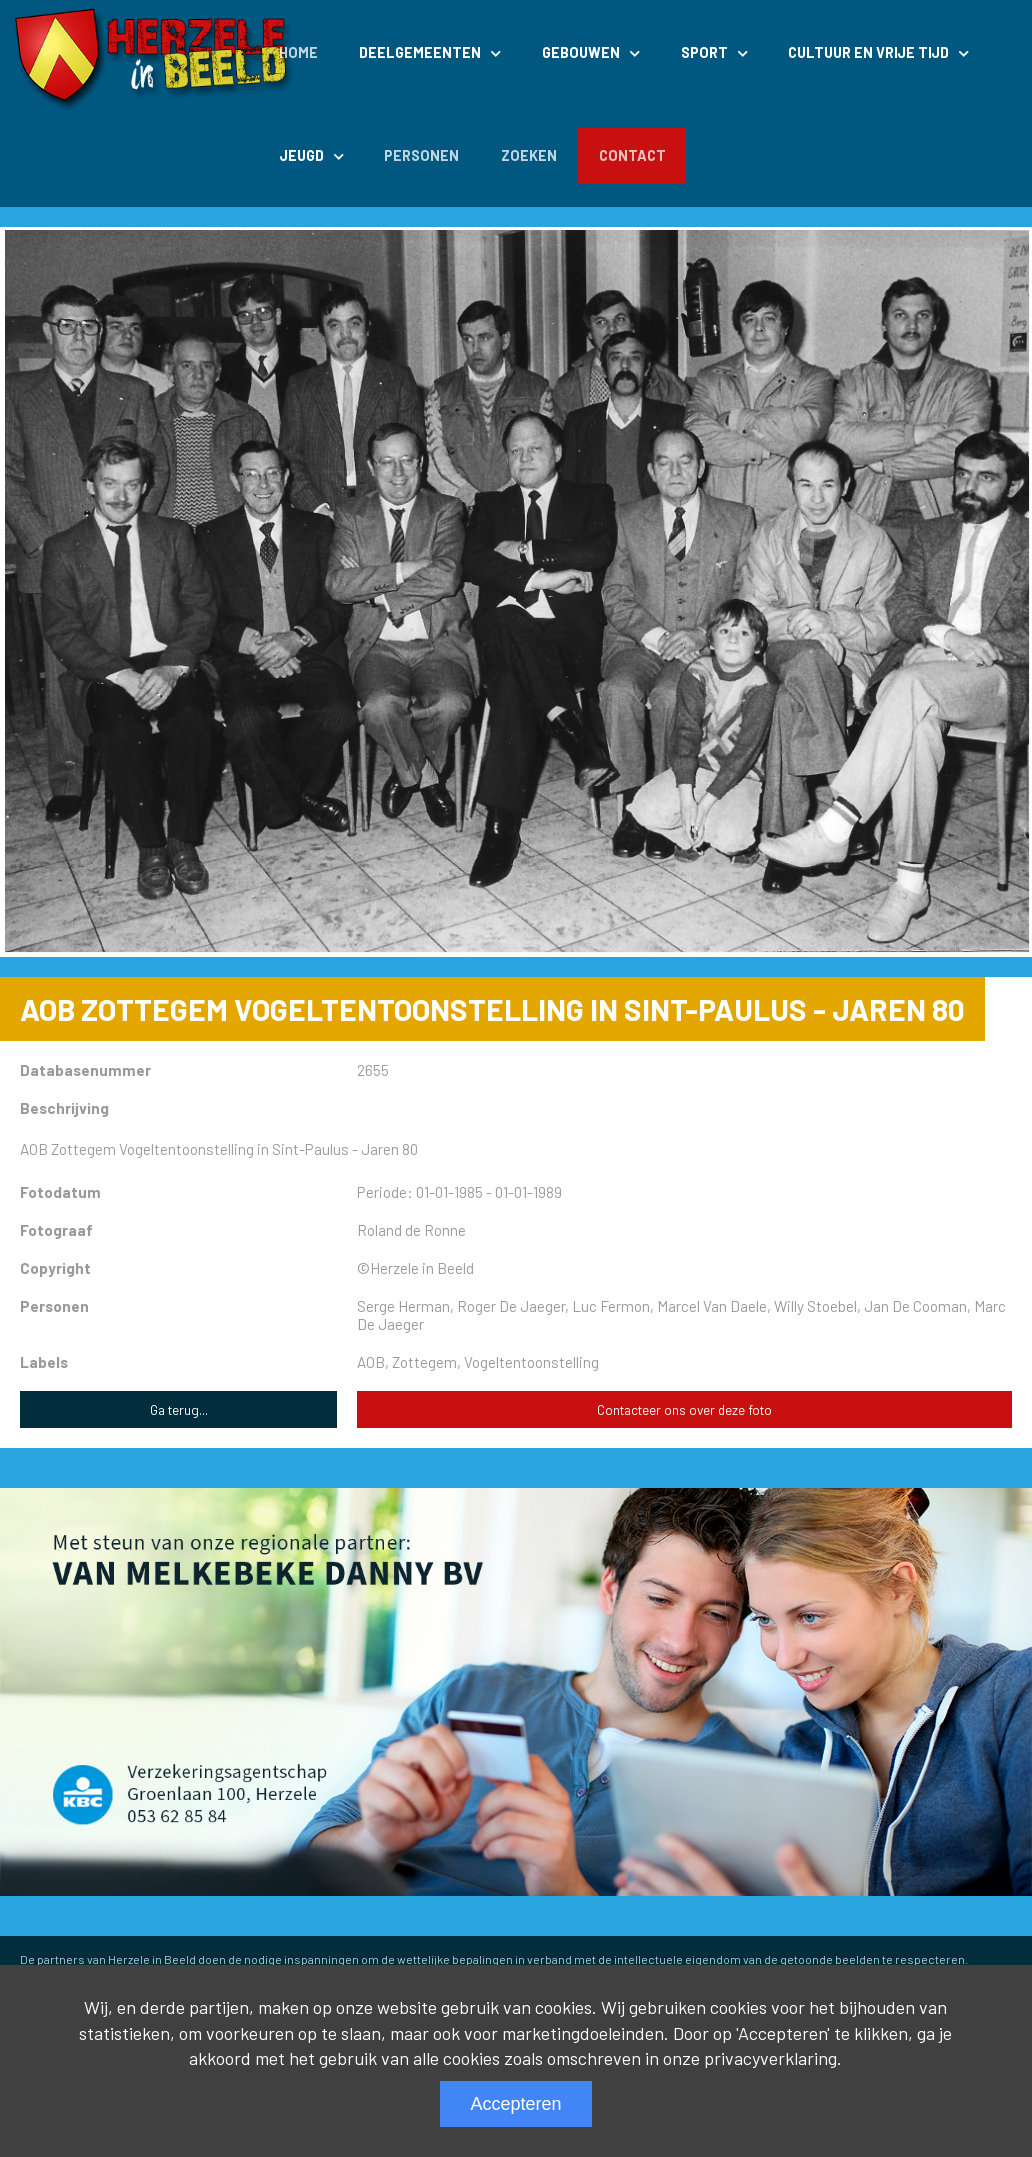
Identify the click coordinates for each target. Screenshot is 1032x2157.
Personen (421, 155)
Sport (704, 52)
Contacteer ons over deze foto (684, 1409)
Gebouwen (581, 52)
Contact (632, 155)
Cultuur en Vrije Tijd (868, 52)
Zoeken (529, 155)
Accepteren (515, 2104)
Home (298, 52)
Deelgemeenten (420, 52)
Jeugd (301, 155)
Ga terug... (179, 1409)
